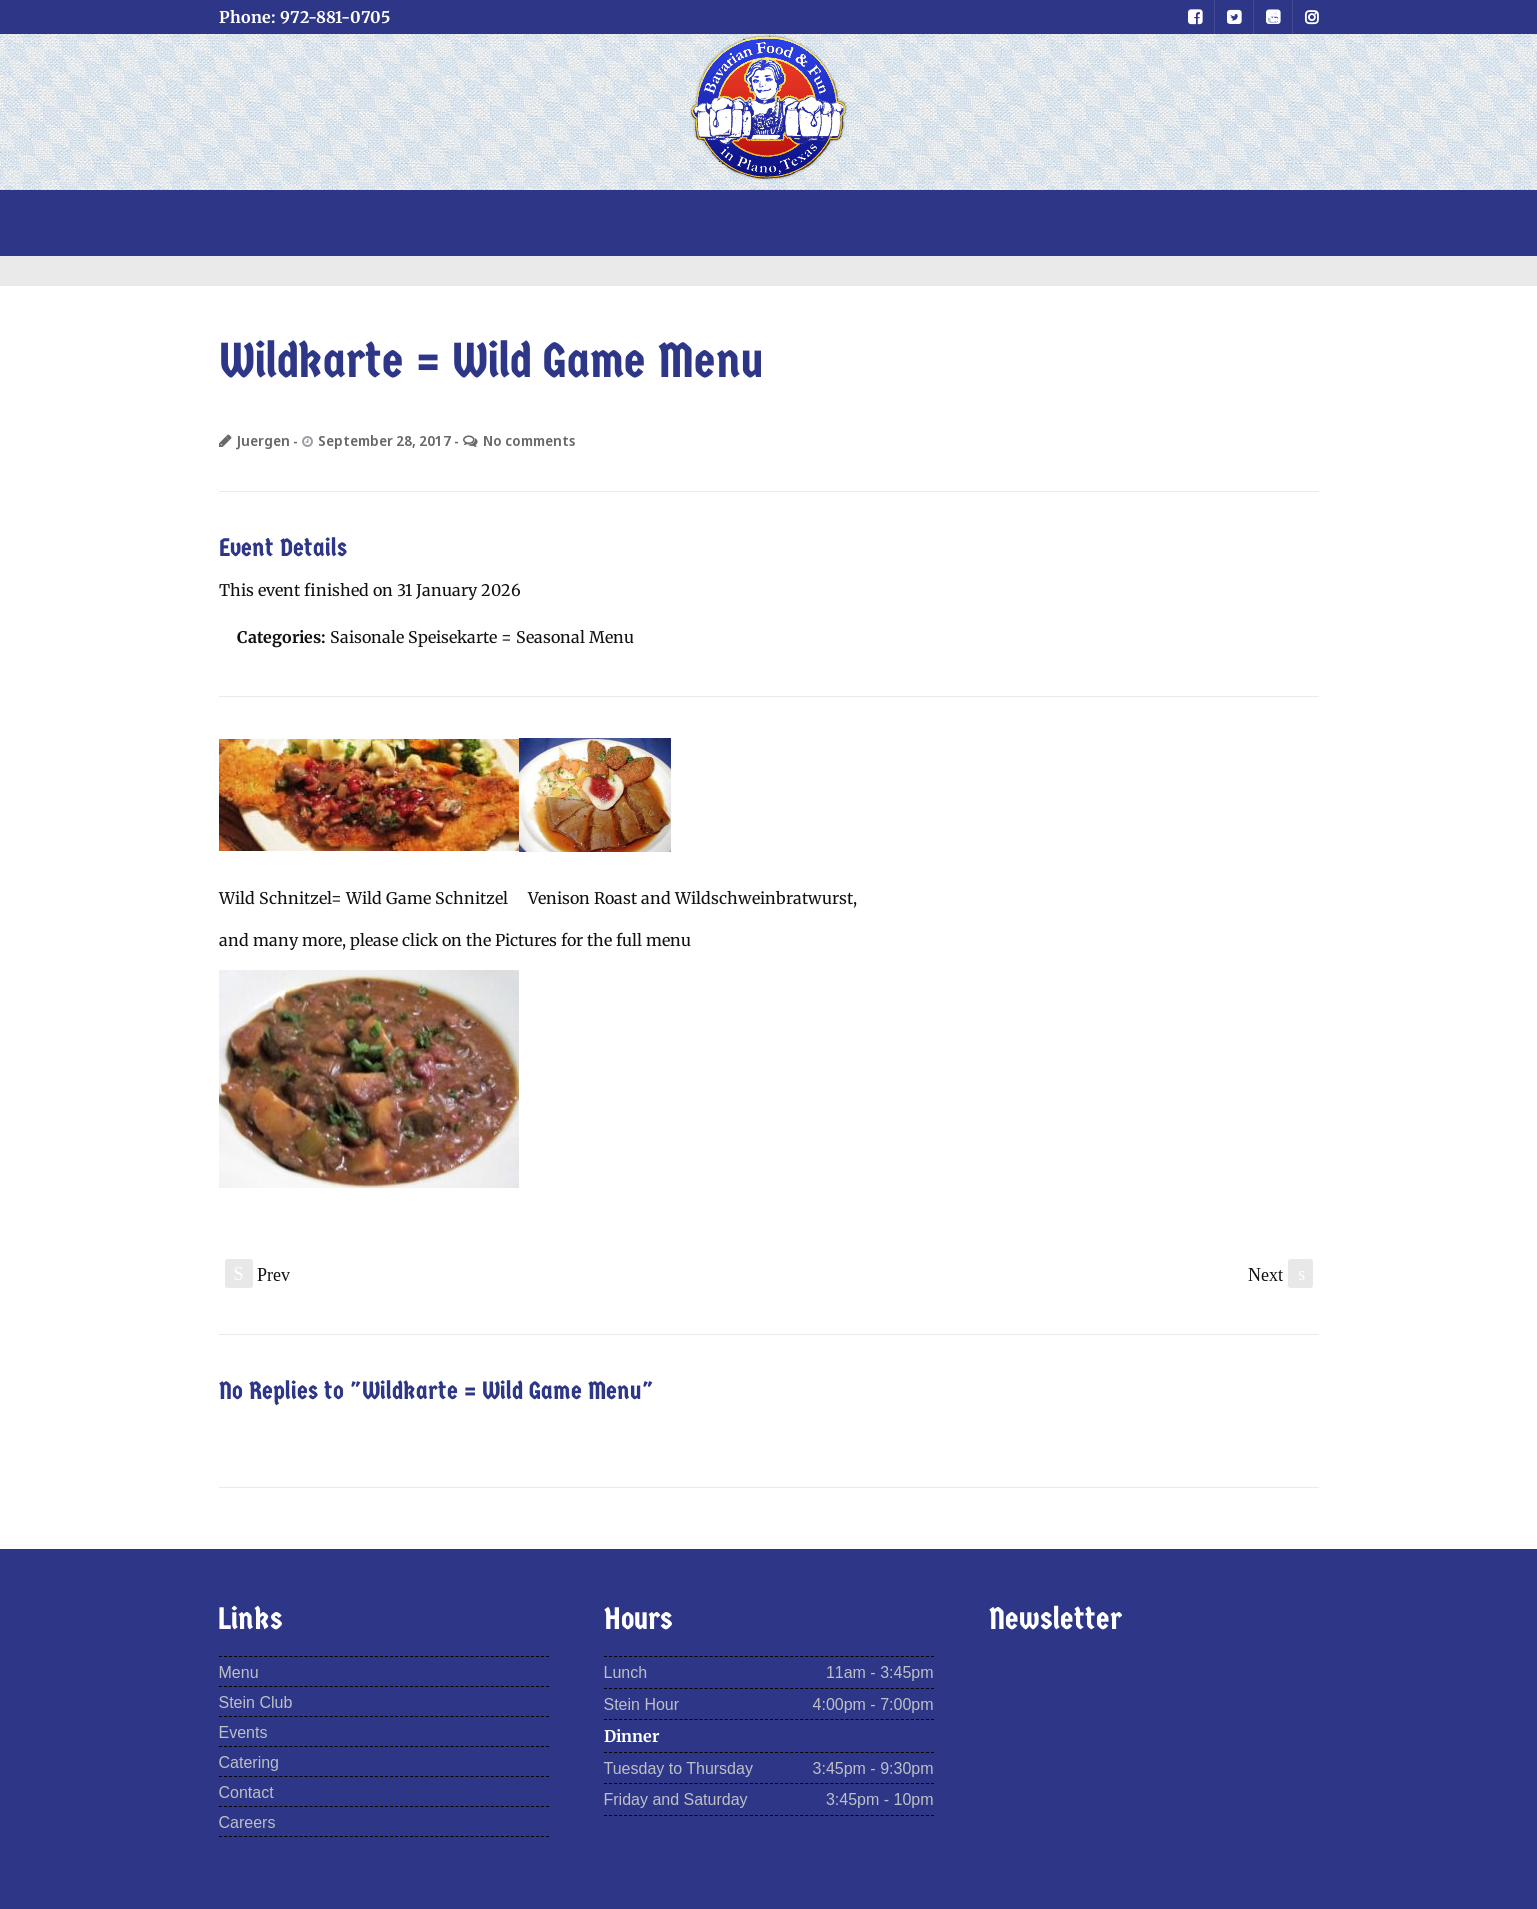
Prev (258, 1273)
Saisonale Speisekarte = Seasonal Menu (482, 637)
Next (1280, 1273)
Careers (247, 1822)
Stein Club (256, 1702)
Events (243, 1732)
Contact (246, 1792)
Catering (249, 1762)
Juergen (263, 440)
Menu (239, 1672)
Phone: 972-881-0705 (304, 17)
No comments (529, 440)
